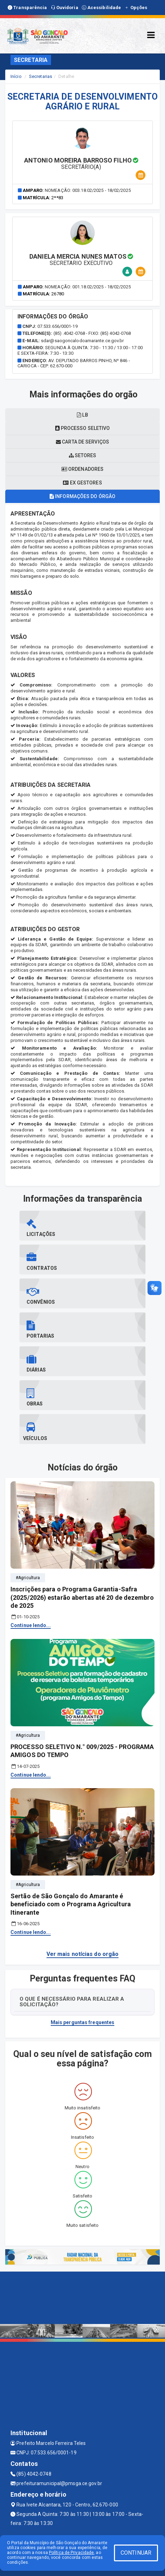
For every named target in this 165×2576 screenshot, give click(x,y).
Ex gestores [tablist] (82, 482)
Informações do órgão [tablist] (82, 496)
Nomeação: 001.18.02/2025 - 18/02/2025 (88, 286)
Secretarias (40, 76)
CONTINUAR (136, 2552)
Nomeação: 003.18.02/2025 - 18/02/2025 (88, 190)
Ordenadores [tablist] (82, 469)
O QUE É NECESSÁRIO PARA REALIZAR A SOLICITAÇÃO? (72, 2002)
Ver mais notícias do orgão (82, 1954)
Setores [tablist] (82, 455)
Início (16, 76)
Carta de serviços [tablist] (82, 442)
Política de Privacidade (71, 2552)
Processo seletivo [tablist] (82, 428)
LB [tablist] (82, 415)
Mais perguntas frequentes (83, 2022)
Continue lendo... (30, 1625)
